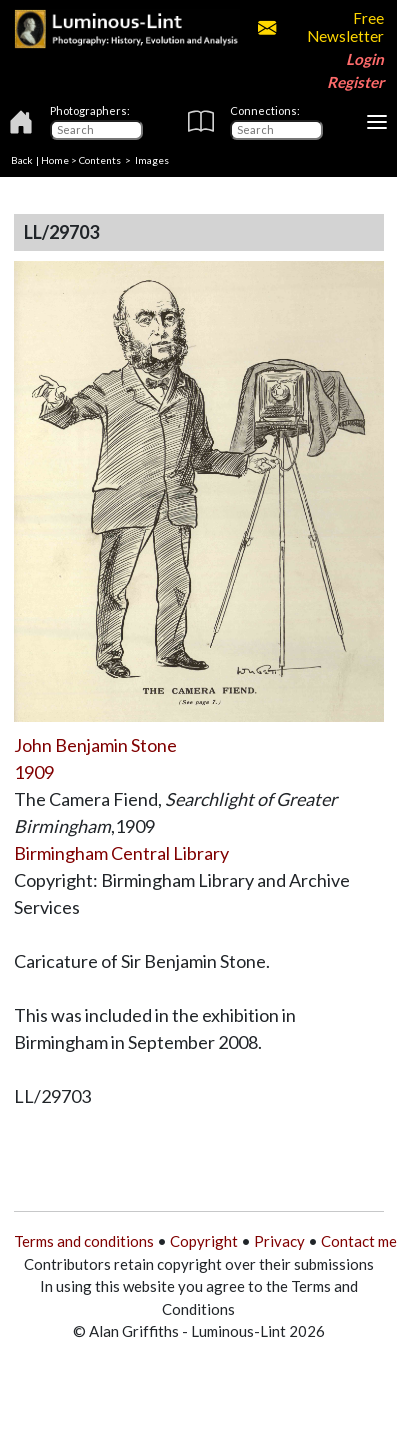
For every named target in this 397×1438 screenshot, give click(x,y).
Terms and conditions (84, 1241)
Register (355, 82)
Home (55, 160)
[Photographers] (96, 130)
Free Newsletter (321, 27)
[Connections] (276, 130)
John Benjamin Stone (95, 745)
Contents (100, 160)
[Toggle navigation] (377, 122)
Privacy (279, 1241)
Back (22, 160)
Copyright (204, 1241)
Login (365, 59)
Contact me (359, 1241)
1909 (34, 772)
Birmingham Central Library (121, 853)
